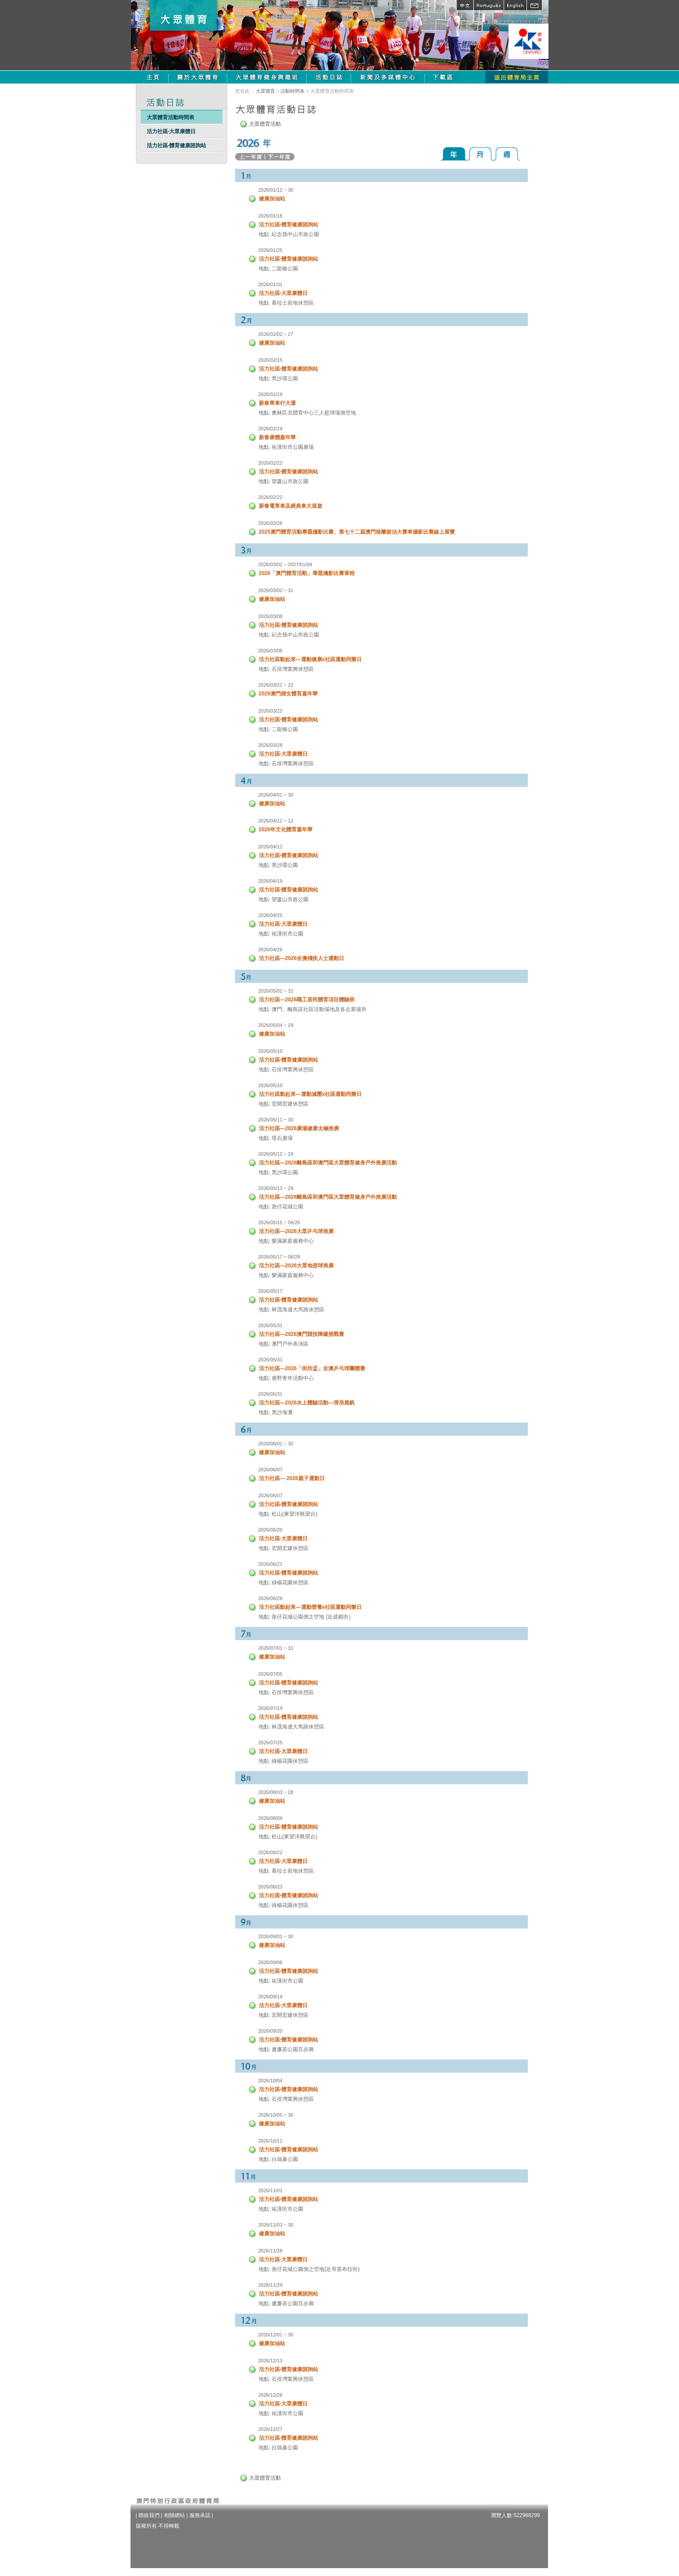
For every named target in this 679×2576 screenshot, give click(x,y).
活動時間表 (292, 91)
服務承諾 (200, 2515)
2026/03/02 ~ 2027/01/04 (285, 564)
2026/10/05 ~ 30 (276, 2115)
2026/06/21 (270, 1564)
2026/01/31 (270, 284)
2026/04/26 (270, 949)
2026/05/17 (270, 1291)
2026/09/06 (270, 1962)
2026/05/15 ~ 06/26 (279, 1222)
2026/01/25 (270, 250)
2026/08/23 (270, 1886)
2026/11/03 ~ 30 (276, 2224)
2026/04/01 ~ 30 (276, 794)
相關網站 (174, 2515)
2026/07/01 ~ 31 (276, 1648)
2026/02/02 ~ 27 (276, 334)
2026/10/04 (270, 2080)
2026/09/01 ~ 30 (276, 1936)
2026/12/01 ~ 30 (276, 2334)
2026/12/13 (270, 2360)
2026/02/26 (270, 523)
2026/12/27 (270, 2429)
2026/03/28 (270, 745)
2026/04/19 (270, 881)
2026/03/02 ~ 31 (276, 590)
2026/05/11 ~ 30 (276, 1119)
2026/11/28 (270, 2250)
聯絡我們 (149, 2515)
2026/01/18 (270, 215)
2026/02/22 (270, 463)
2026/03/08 (270, 616)
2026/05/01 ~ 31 (276, 990)
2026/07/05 (270, 1674)
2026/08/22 (270, 1852)
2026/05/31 (270, 1325)
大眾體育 (265, 91)
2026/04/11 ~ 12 (276, 820)
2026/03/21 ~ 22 (276, 685)
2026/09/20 (270, 2031)
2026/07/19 (270, 1708)
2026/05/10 (270, 1051)
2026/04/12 (270, 846)
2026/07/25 (270, 1742)
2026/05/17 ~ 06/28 (279, 1256)
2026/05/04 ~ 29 (276, 1025)
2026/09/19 (270, 1996)
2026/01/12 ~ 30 (276, 190)
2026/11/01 (270, 2190)
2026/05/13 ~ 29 (276, 1188)
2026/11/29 (270, 2285)
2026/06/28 (270, 1598)
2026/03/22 (270, 710)
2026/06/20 (270, 1529)
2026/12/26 (270, 2395)
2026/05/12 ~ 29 (276, 1154)
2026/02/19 (270, 394)
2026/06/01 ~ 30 (276, 1443)
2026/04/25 (270, 915)
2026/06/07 (270, 1469)
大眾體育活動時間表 (170, 117)
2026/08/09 (270, 1818)
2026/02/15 (270, 360)
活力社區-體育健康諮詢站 (177, 145)
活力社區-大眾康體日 (171, 131)
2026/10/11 (270, 2140)
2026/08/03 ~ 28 (276, 1792)
